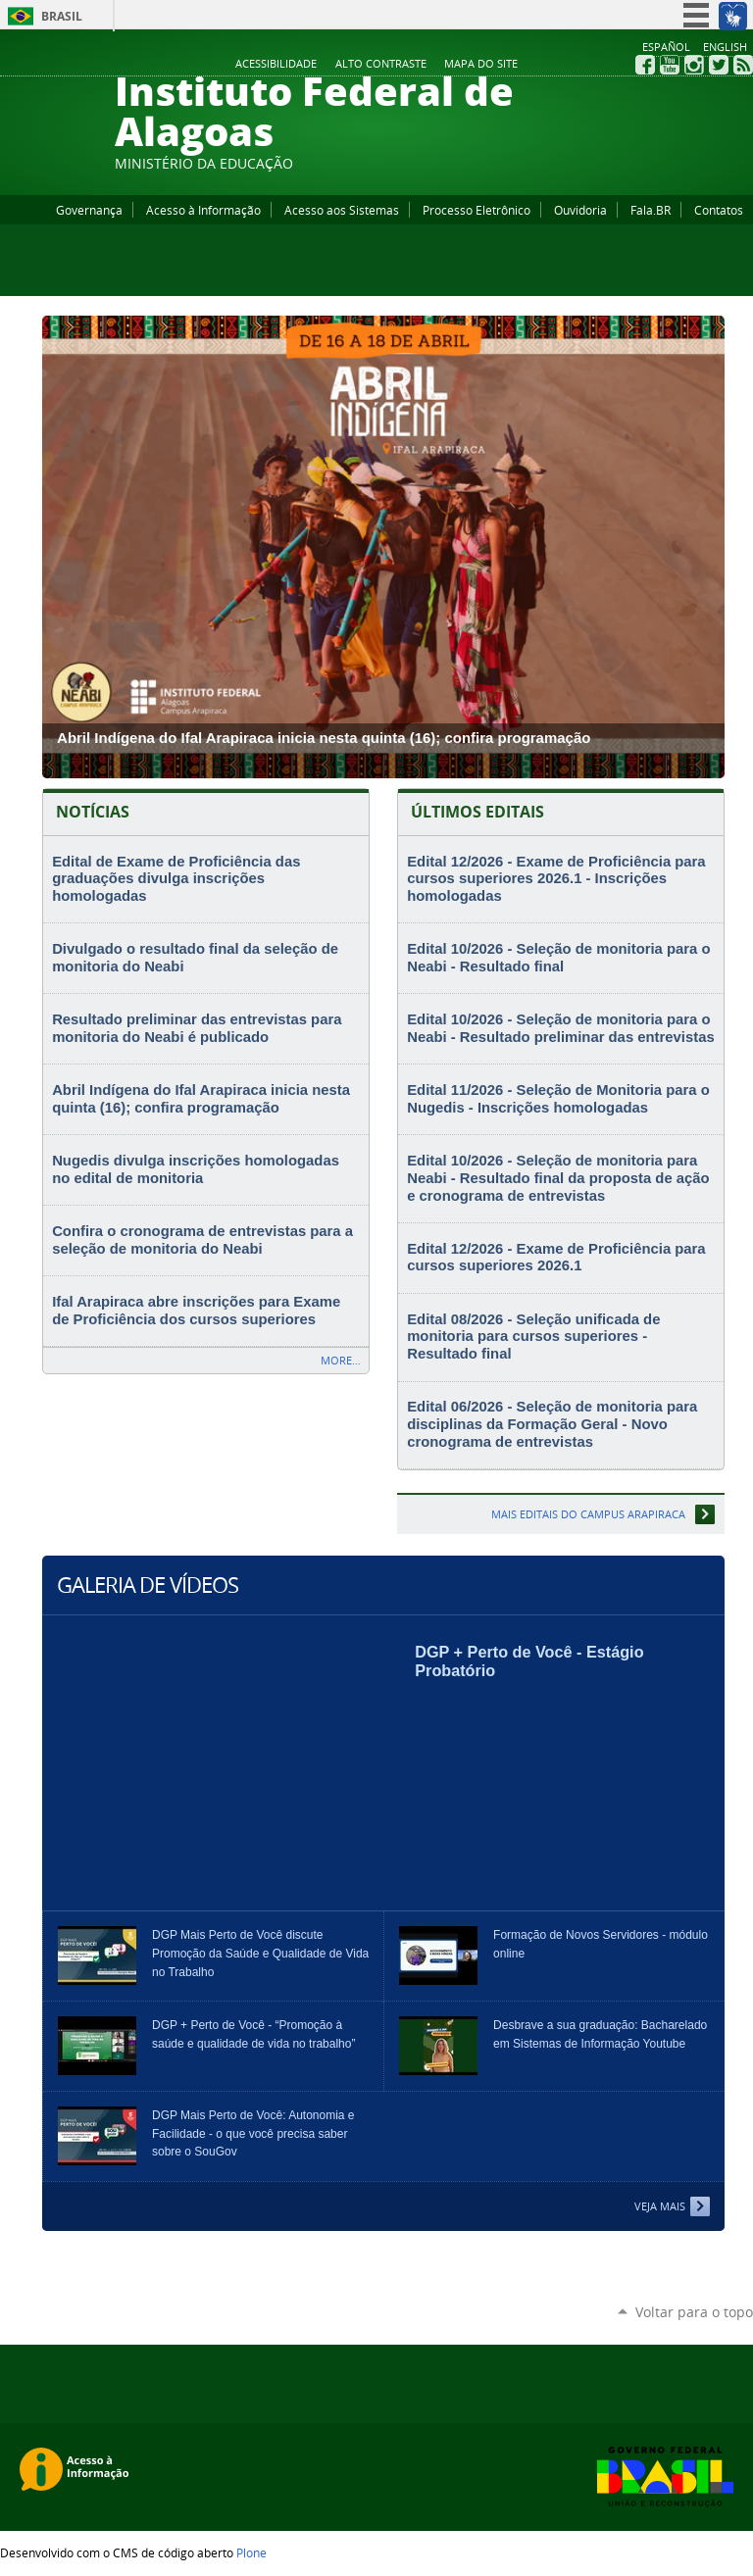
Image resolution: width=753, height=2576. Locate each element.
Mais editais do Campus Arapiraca (588, 1514)
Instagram (694, 64)
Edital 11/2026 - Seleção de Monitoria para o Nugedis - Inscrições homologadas (558, 1098)
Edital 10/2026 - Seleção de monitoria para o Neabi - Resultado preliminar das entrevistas (560, 1028)
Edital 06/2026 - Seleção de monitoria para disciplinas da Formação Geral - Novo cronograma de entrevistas (552, 1424)
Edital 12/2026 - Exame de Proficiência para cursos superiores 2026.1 (556, 1257)
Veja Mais (659, 2206)
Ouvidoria (580, 210)
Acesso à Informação (203, 210)
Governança (89, 210)
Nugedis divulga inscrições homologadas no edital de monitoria (195, 1169)
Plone (251, 2552)
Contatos (718, 210)
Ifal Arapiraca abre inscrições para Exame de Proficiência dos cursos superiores (196, 1310)
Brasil (61, 16)
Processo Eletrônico (476, 210)
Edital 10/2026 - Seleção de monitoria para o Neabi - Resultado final (558, 957)
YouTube (669, 64)
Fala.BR (650, 210)
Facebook (645, 64)
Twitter (718, 64)
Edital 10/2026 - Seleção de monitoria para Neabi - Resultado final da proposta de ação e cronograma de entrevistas (558, 1178)
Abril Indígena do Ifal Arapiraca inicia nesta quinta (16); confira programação (201, 1098)
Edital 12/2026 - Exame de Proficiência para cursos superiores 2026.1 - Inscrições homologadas (556, 879)
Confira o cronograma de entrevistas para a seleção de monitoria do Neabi (202, 1240)
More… (341, 1360)
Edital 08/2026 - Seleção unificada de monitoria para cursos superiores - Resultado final (533, 1337)
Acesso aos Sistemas (341, 210)
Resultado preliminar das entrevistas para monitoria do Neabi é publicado (196, 1028)
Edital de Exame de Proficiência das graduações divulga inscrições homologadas (176, 879)
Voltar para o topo (694, 2312)
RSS (743, 64)
